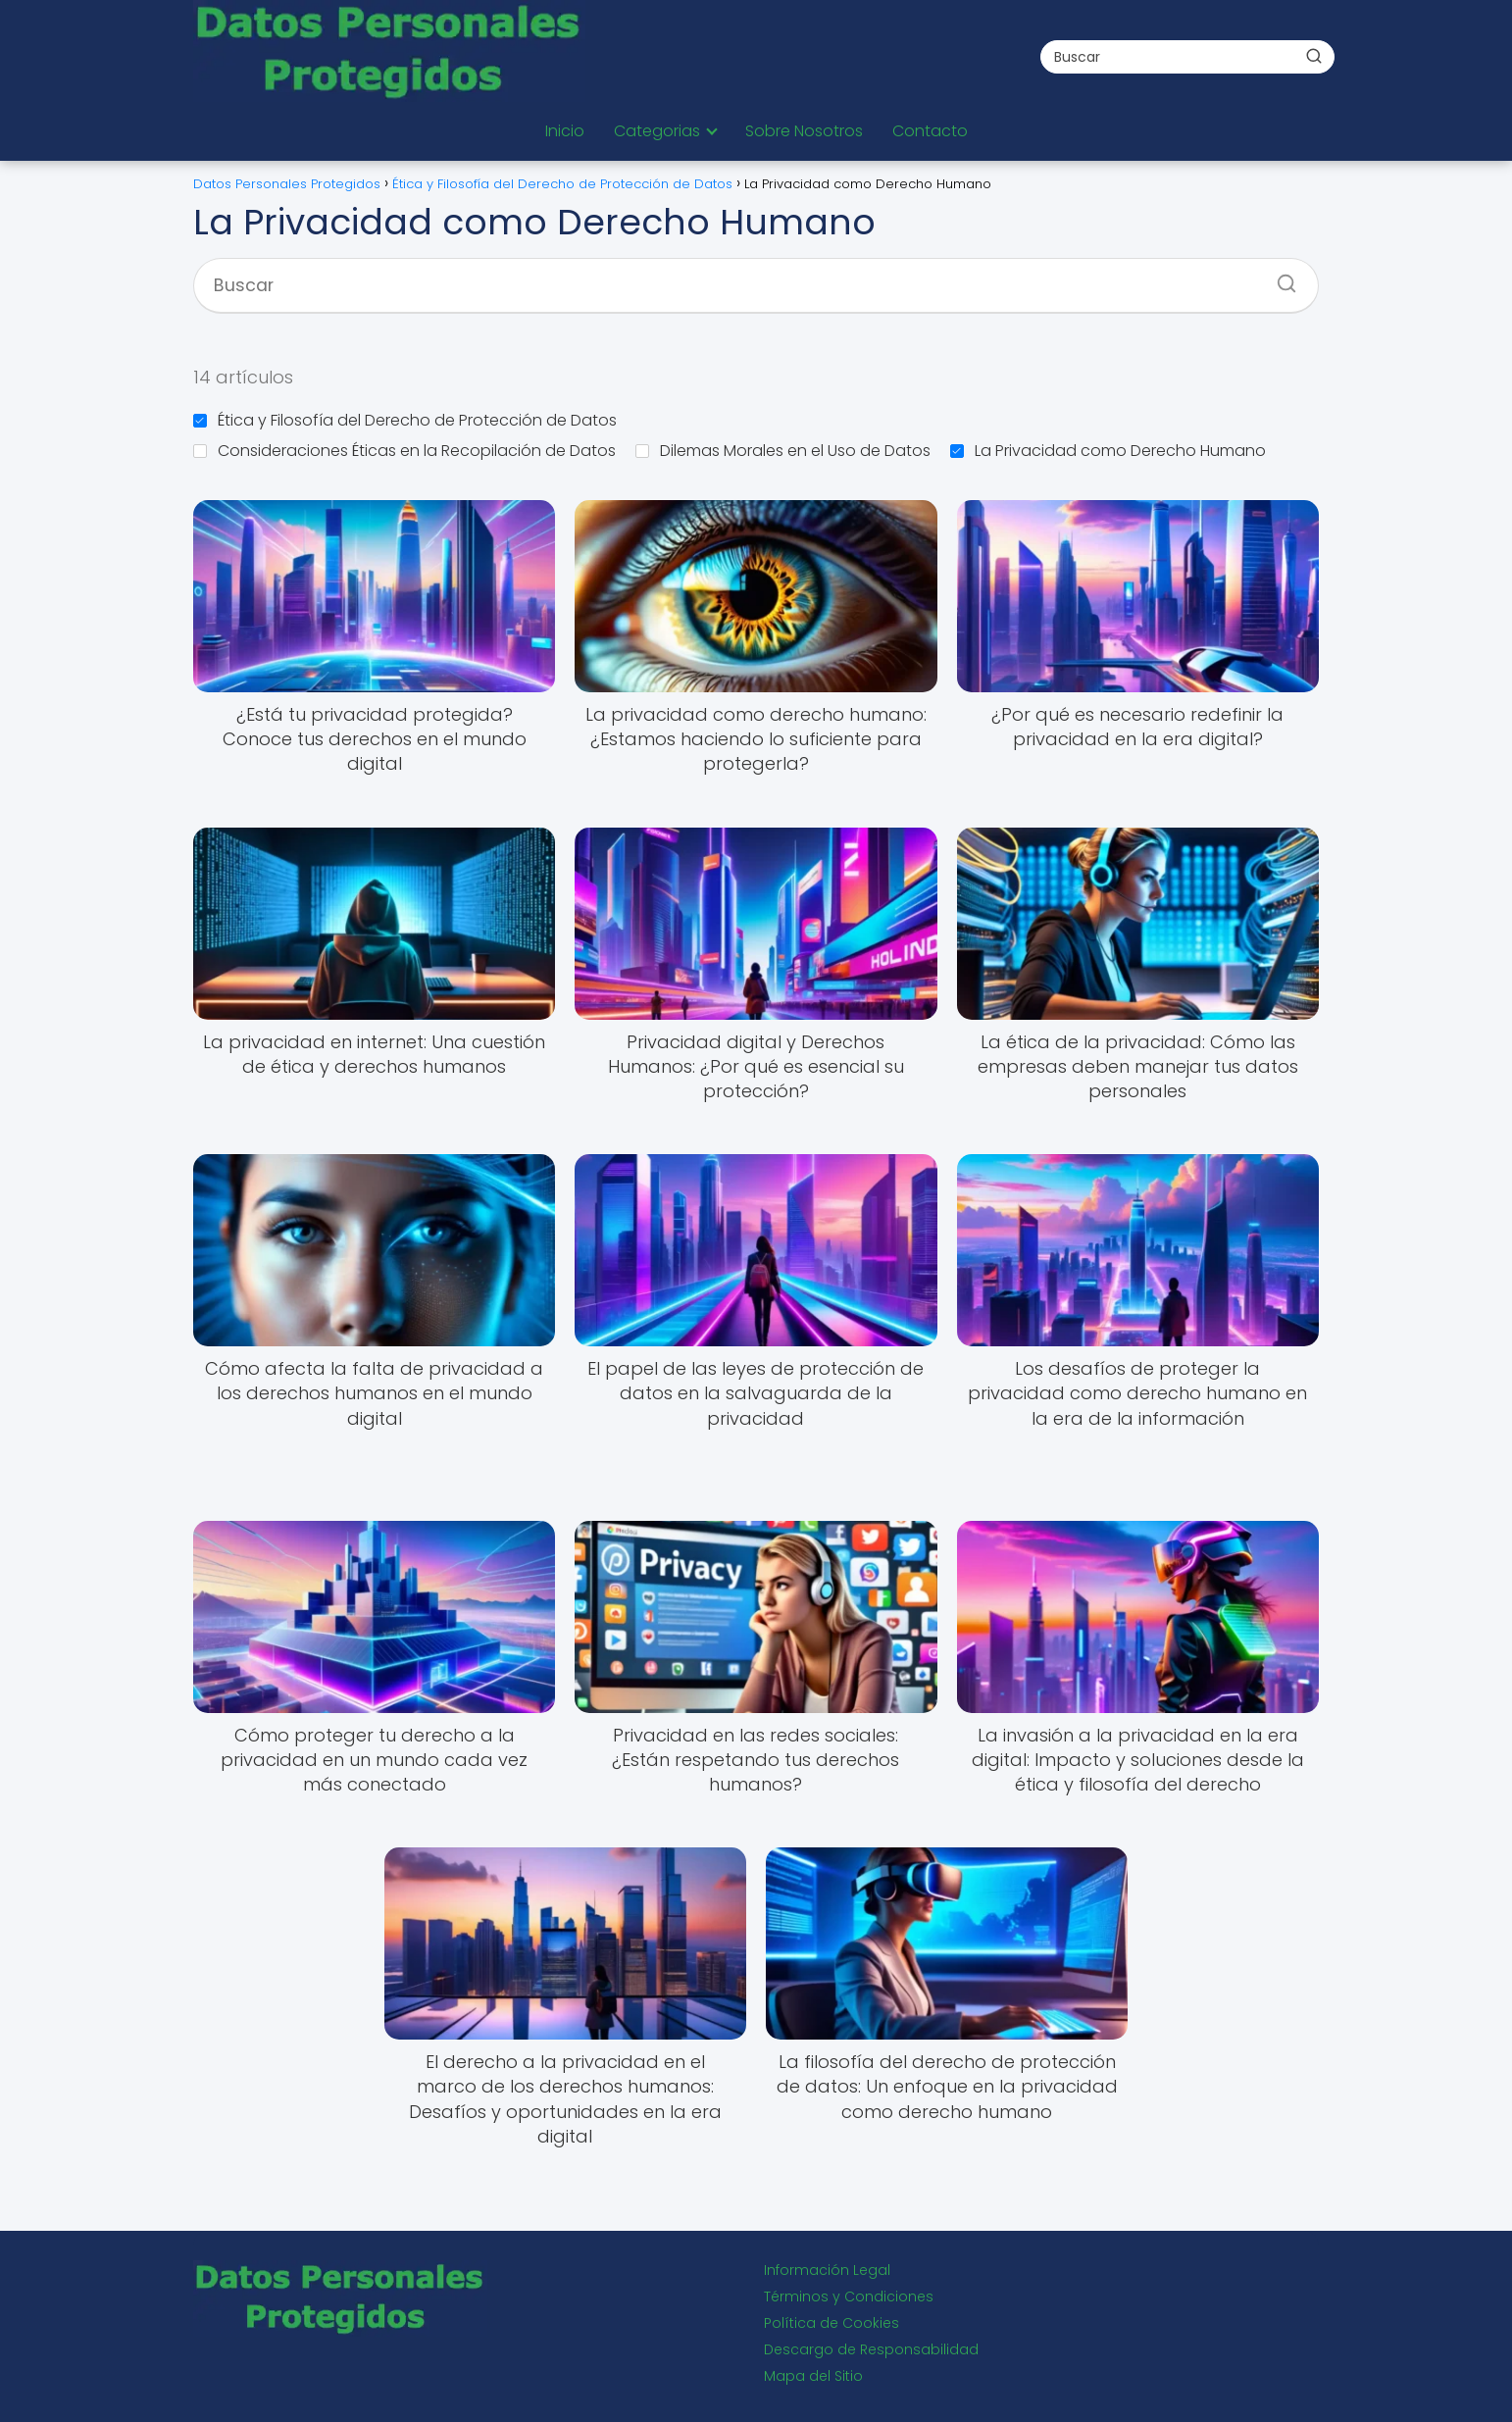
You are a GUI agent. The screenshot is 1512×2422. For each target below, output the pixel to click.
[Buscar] (1314, 56)
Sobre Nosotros (804, 131)
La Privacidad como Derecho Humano (1108, 450)
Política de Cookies (831, 2323)
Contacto (930, 131)
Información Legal (827, 2270)
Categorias (657, 131)
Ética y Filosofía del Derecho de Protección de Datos (405, 420)
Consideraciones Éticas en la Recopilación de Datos (404, 450)
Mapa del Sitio (813, 2376)
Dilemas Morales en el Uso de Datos (783, 450)
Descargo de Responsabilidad (871, 2349)
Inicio (564, 131)
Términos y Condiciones (848, 2296)
